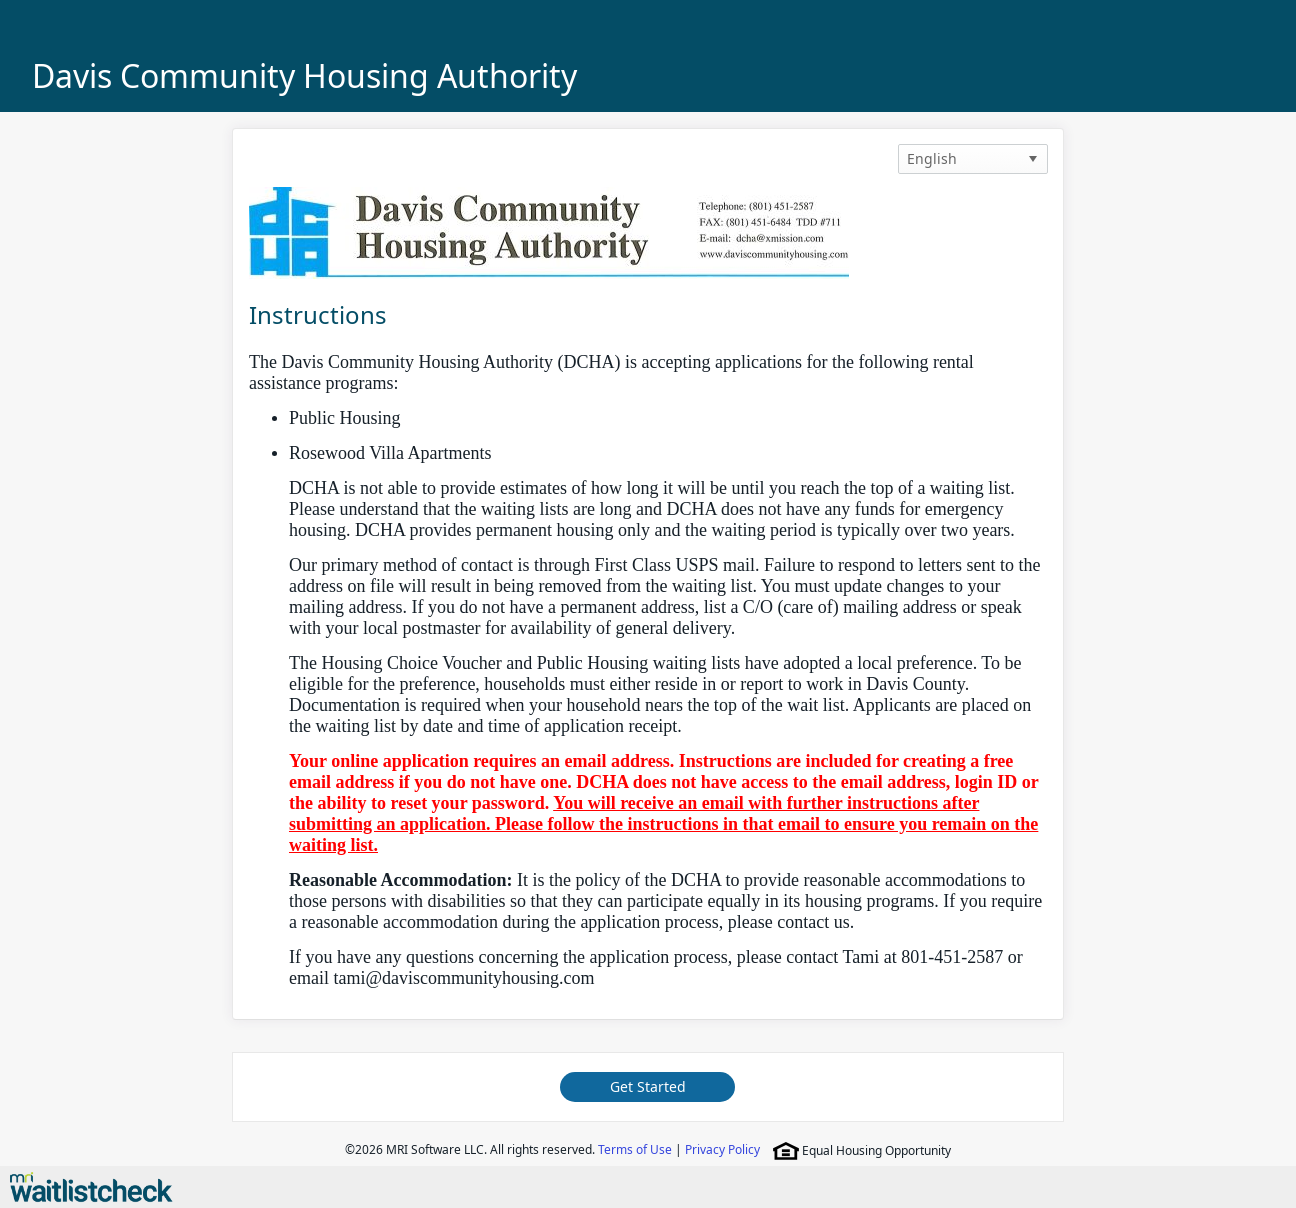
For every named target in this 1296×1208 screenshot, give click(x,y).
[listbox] (973, 159)
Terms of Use (635, 1149)
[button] (1033, 159)
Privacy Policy (722, 1149)
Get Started (648, 1086)
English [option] (932, 158)
